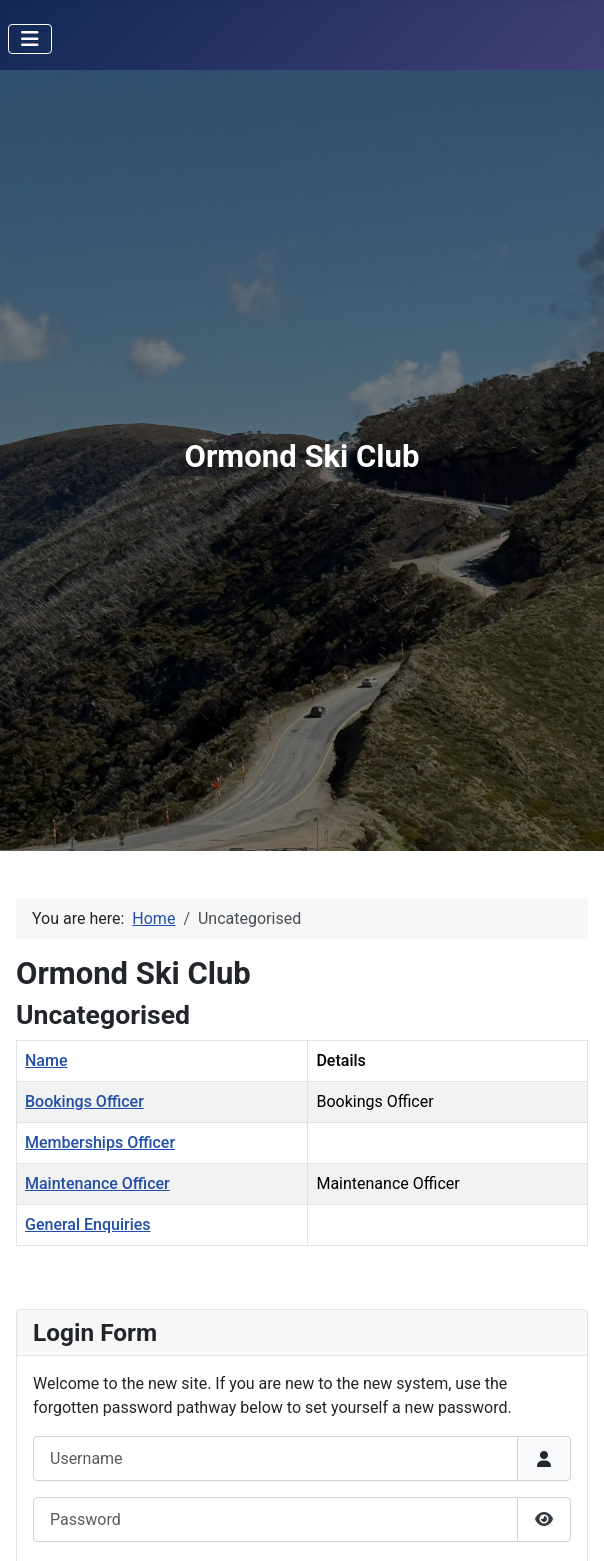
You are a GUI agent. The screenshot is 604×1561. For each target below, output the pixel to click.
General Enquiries (88, 1224)
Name (46, 1060)
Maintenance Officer (97, 1183)
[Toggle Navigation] (30, 39)
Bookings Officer (84, 1101)
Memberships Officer (100, 1142)
